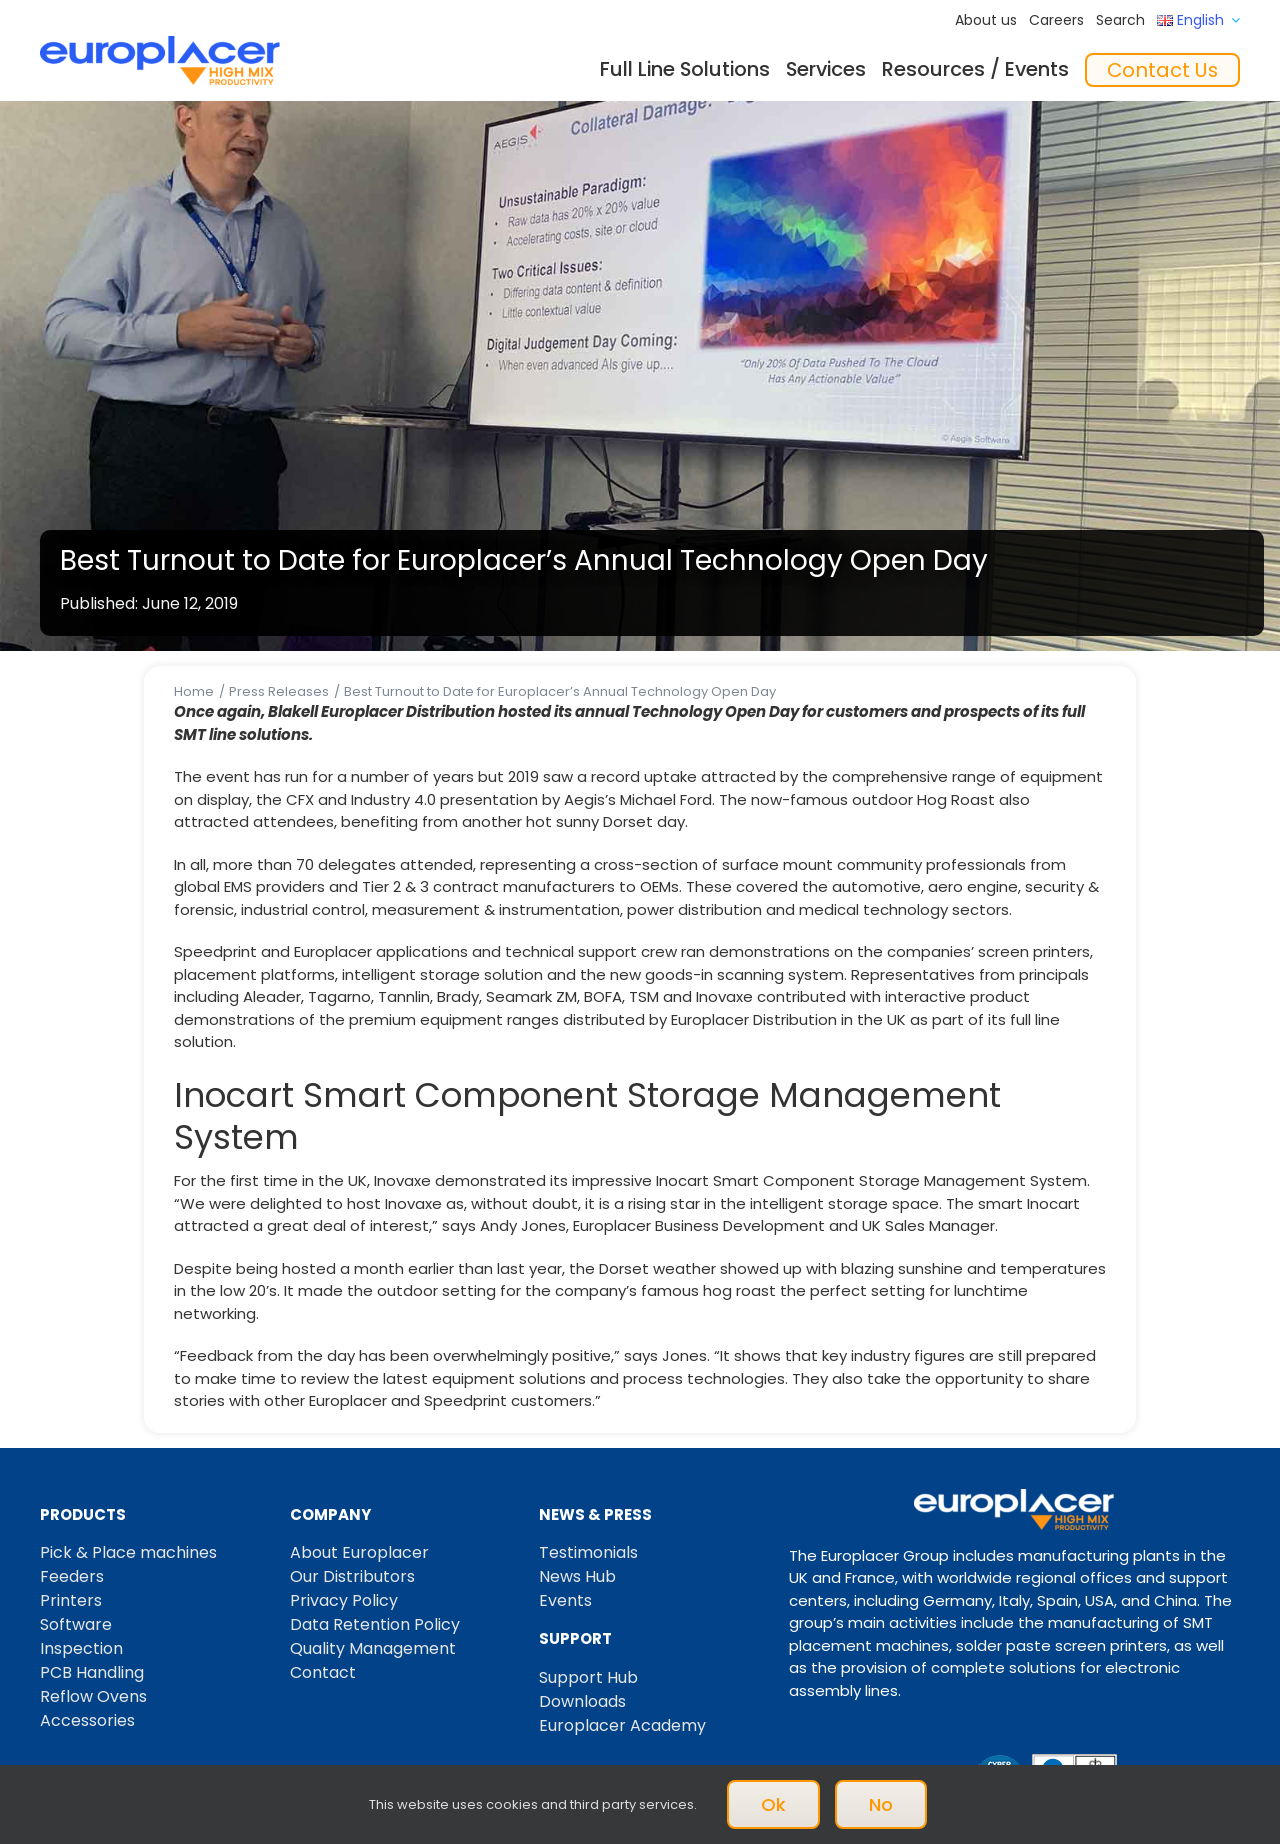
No (881, 1804)
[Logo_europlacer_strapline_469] (160, 43)
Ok (773, 1804)
